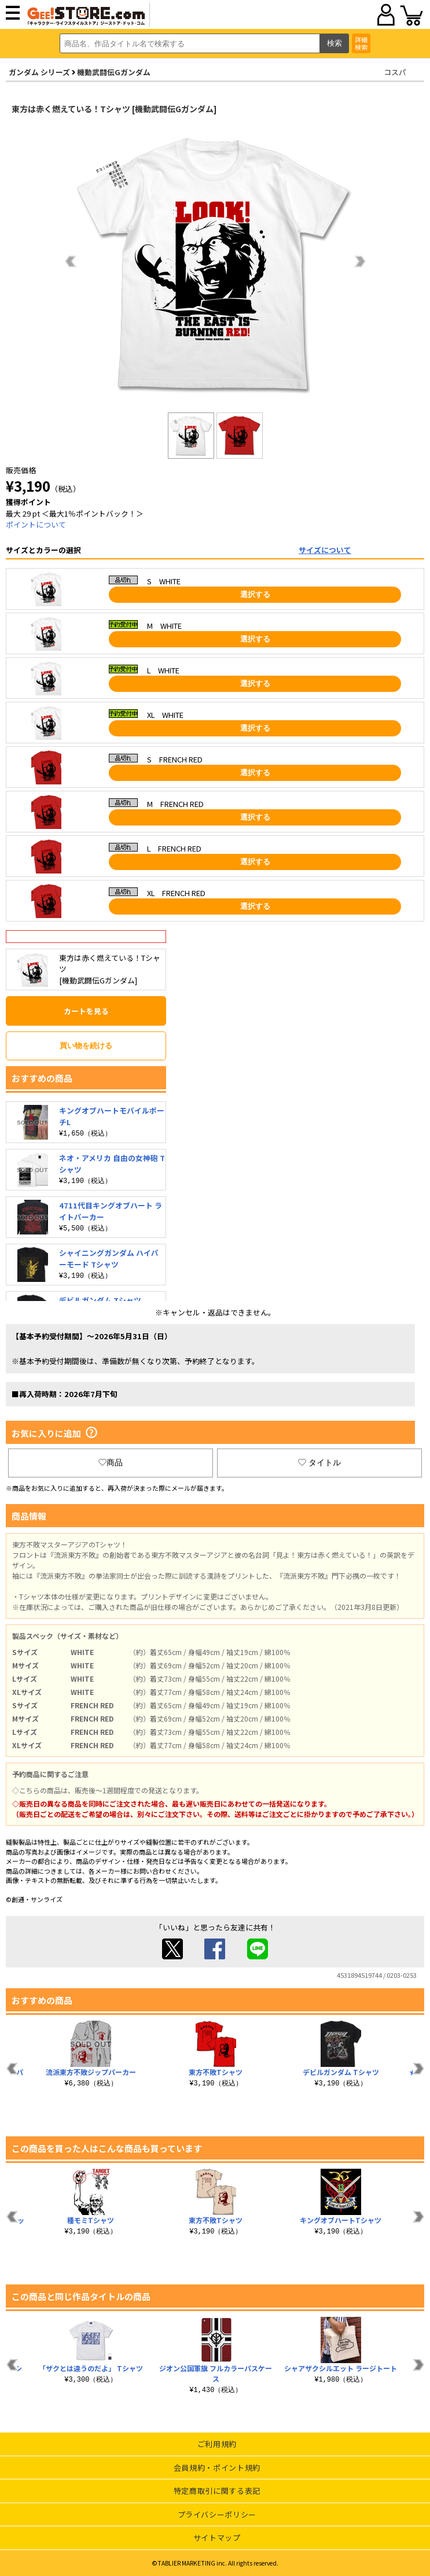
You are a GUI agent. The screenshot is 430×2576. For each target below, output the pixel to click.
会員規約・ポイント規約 (217, 2467)
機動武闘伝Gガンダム (113, 72)
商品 (110, 1462)
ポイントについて (36, 524)
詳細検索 (361, 43)
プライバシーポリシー (217, 2514)
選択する (255, 594)
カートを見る (86, 1010)
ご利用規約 (217, 2443)
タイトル (319, 1462)
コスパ (395, 72)
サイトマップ (217, 2537)
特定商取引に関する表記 (217, 2490)
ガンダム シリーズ (39, 72)
